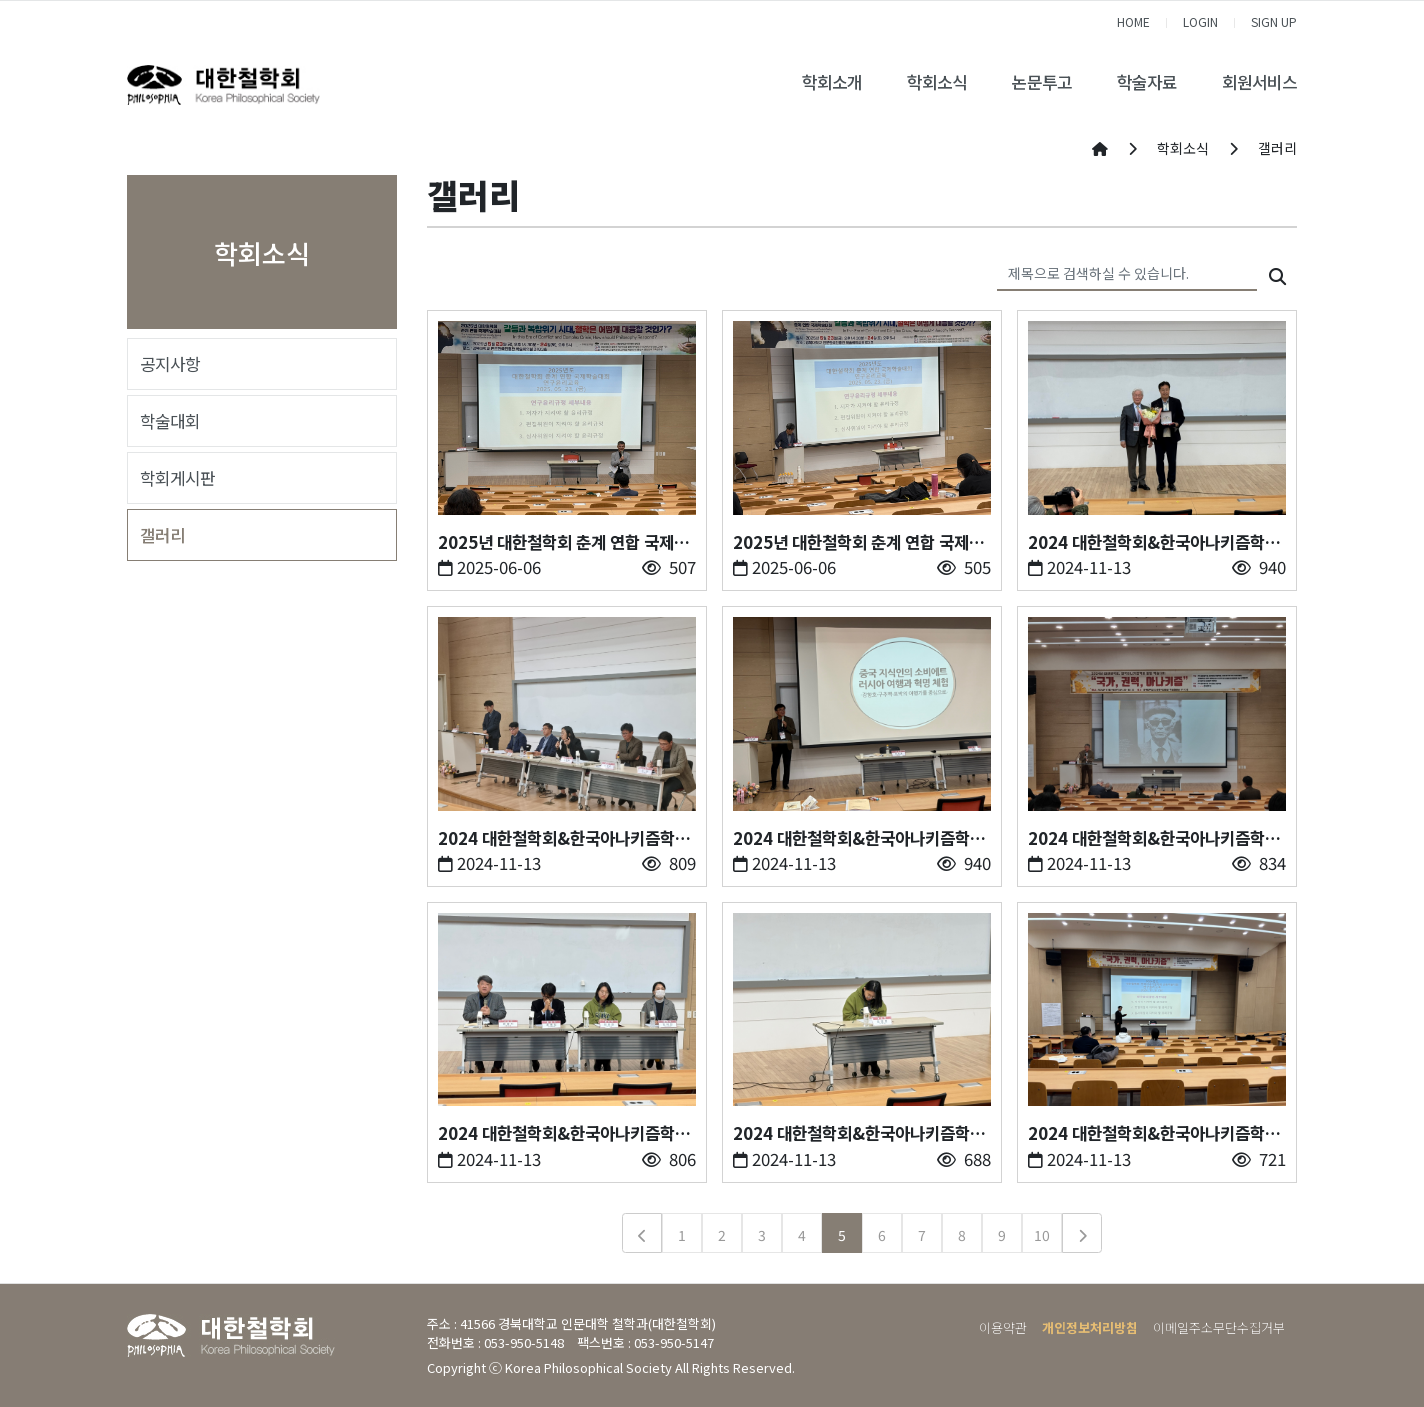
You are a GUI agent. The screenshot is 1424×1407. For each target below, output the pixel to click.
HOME (1133, 21)
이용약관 (1003, 1327)
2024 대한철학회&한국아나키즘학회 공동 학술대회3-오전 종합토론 (564, 1133)
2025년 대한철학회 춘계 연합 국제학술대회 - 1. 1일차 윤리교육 (858, 542)
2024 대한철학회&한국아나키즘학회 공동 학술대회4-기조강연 (1154, 838)
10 (1042, 1235)
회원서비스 (1259, 82)
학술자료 (1147, 82)
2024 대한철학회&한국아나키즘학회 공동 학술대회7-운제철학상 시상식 (1154, 542)
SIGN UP (1274, 21)
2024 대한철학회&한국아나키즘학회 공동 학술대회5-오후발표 (859, 838)
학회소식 (937, 82)
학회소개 (832, 82)
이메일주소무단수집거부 (1219, 1327)
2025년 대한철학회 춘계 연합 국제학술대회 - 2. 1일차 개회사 (563, 542)
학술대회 (170, 421)
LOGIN (1200, 21)
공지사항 (170, 364)
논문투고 (1042, 82)
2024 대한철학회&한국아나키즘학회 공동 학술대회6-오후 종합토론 (564, 838)
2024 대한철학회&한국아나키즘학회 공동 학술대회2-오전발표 (859, 1133)
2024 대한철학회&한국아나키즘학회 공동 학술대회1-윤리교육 (1154, 1133)
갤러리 (162, 535)
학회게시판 (177, 478)
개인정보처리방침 (1090, 1327)
